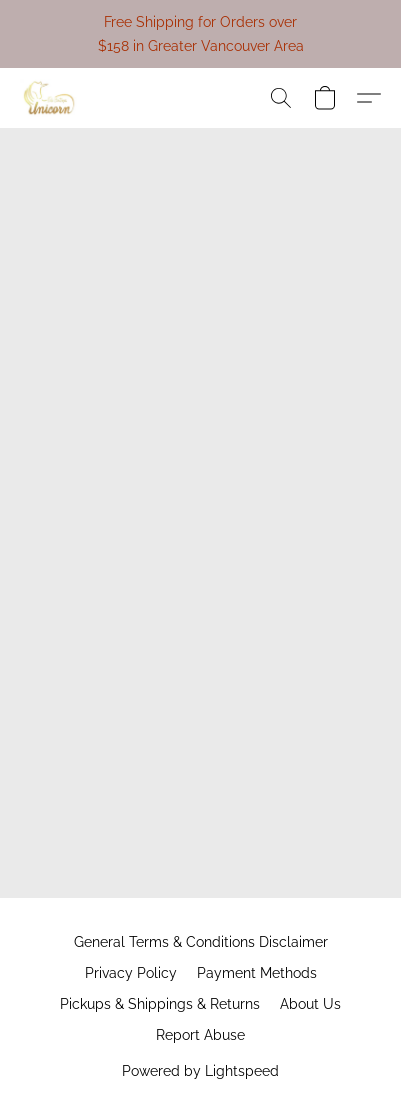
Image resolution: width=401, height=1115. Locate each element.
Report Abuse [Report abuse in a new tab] (200, 1035)
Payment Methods (257, 973)
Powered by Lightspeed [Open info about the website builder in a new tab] (200, 1071)
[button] (51, 98)
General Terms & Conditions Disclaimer (201, 942)
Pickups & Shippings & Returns (160, 1004)
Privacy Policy (131, 973)
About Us (310, 1004)
